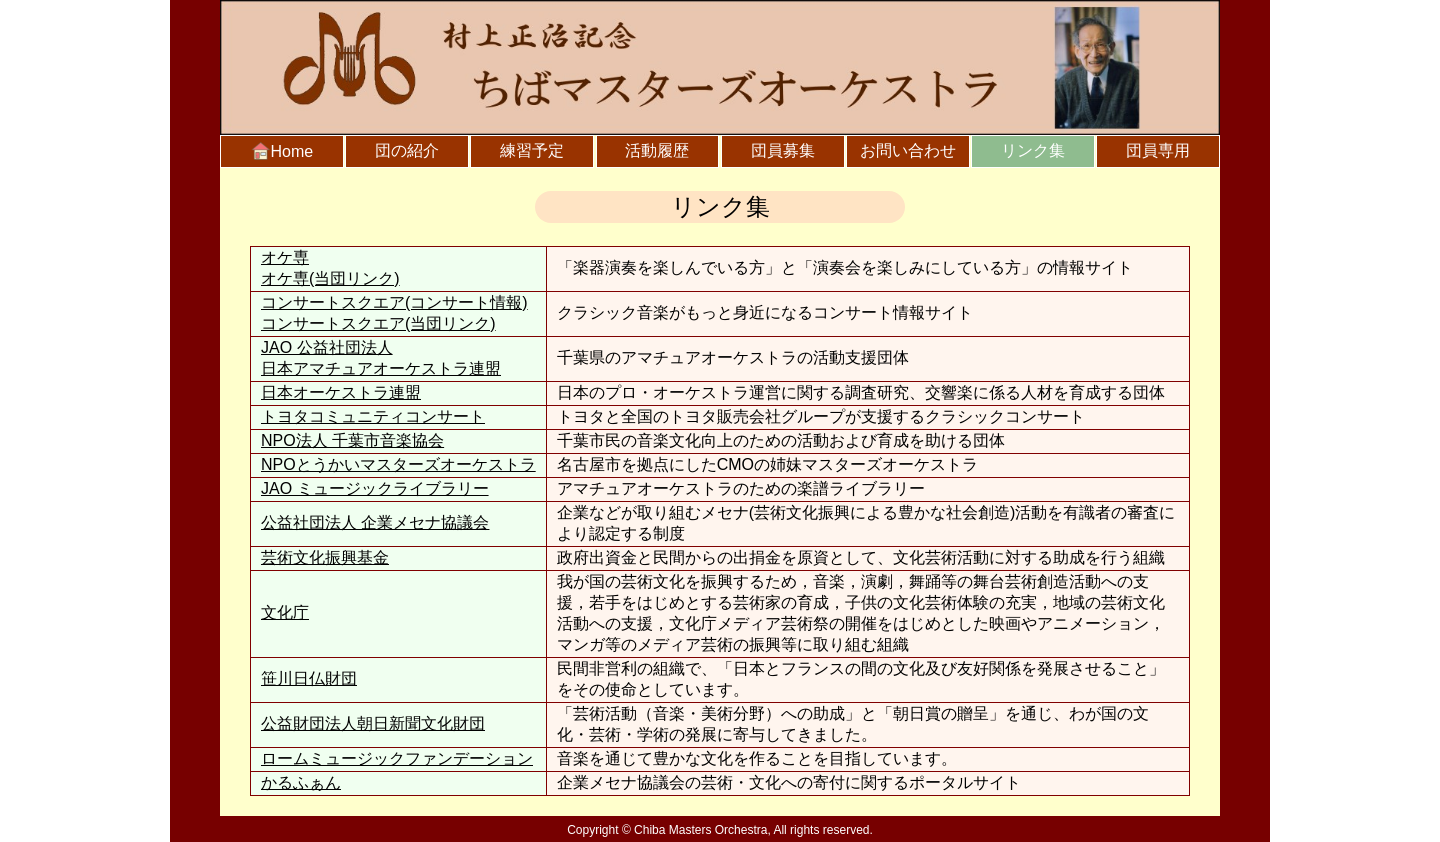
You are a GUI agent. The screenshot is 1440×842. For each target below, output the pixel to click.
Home (282, 151)
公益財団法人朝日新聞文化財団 (373, 723)
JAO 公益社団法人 (398, 359)
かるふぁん (301, 782)
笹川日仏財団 (309, 678)
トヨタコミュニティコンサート (373, 416)
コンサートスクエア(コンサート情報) (394, 302)
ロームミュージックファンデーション (397, 758)
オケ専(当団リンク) (330, 278)
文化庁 (285, 612)
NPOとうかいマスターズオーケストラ (398, 464)
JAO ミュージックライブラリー (375, 488)
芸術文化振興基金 (325, 557)
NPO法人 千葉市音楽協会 (352, 440)
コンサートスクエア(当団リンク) (378, 323)
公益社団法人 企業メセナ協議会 (375, 522)
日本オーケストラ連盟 (341, 392)
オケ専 (285, 257)
